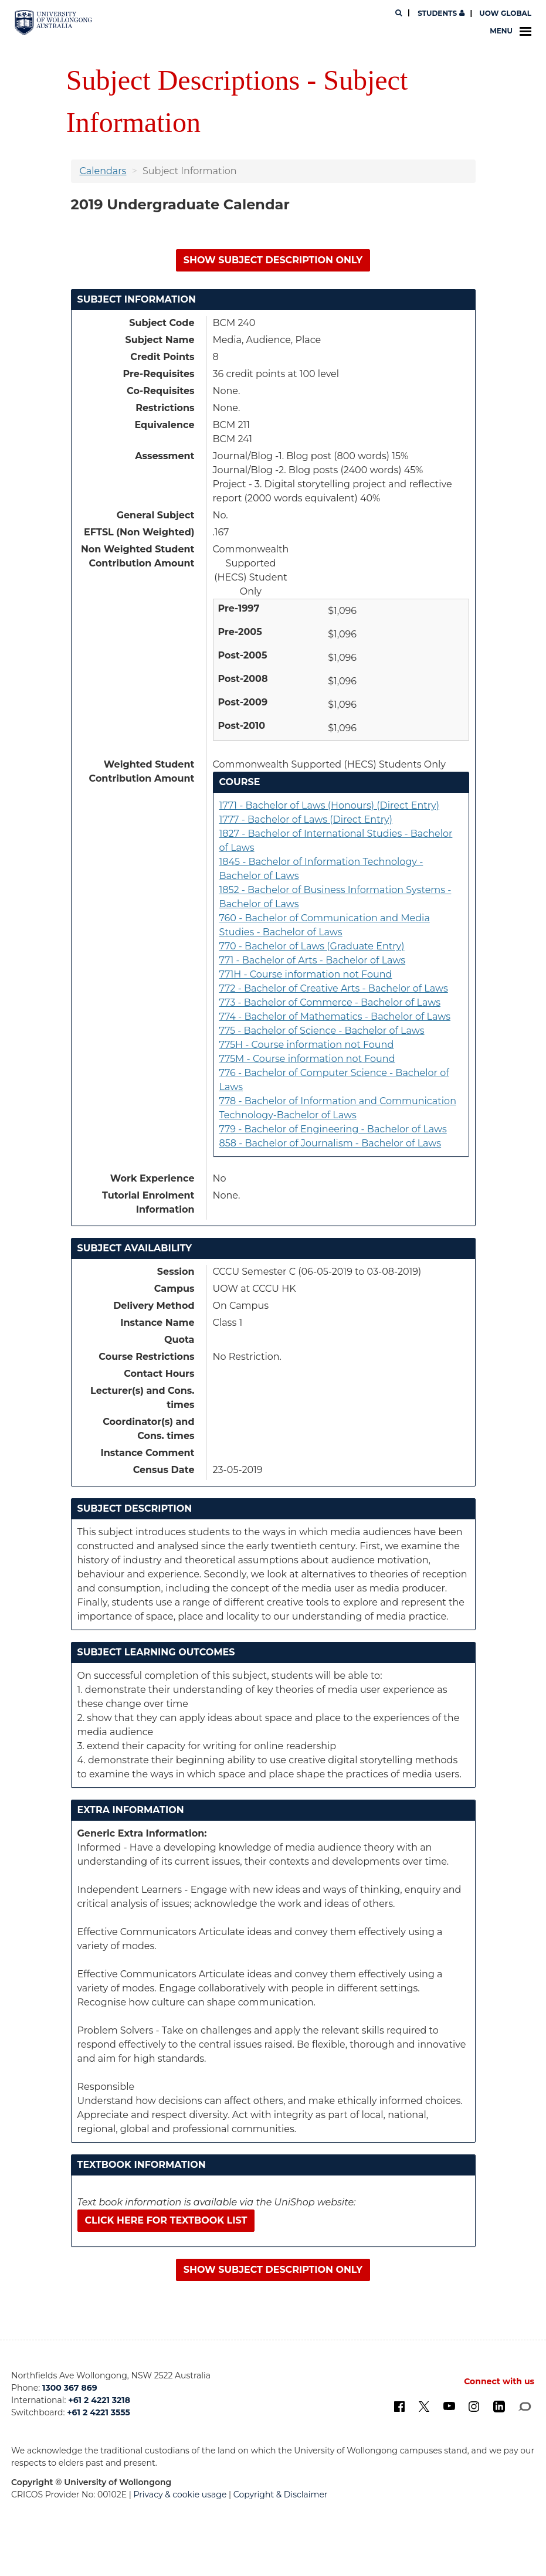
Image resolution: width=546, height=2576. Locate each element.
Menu (510, 31)
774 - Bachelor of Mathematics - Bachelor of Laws (335, 1016)
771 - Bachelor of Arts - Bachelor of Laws (312, 960)
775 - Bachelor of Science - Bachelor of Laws (322, 1030)
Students (440, 13)
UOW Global (505, 13)
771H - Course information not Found (305, 974)
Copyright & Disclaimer (280, 2494)
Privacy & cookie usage (180, 2494)
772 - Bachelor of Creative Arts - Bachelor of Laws (333, 988)
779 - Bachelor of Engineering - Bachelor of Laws (333, 1129)
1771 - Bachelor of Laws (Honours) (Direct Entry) (329, 805)
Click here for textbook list (166, 2220)
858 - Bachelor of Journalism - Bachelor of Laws (330, 1143)
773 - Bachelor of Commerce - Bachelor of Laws (330, 1002)
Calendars (103, 171)
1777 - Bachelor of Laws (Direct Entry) (305, 819)
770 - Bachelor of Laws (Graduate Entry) (312, 946)
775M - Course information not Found (307, 1058)
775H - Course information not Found (306, 1044)
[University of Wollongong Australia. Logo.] (53, 22)
